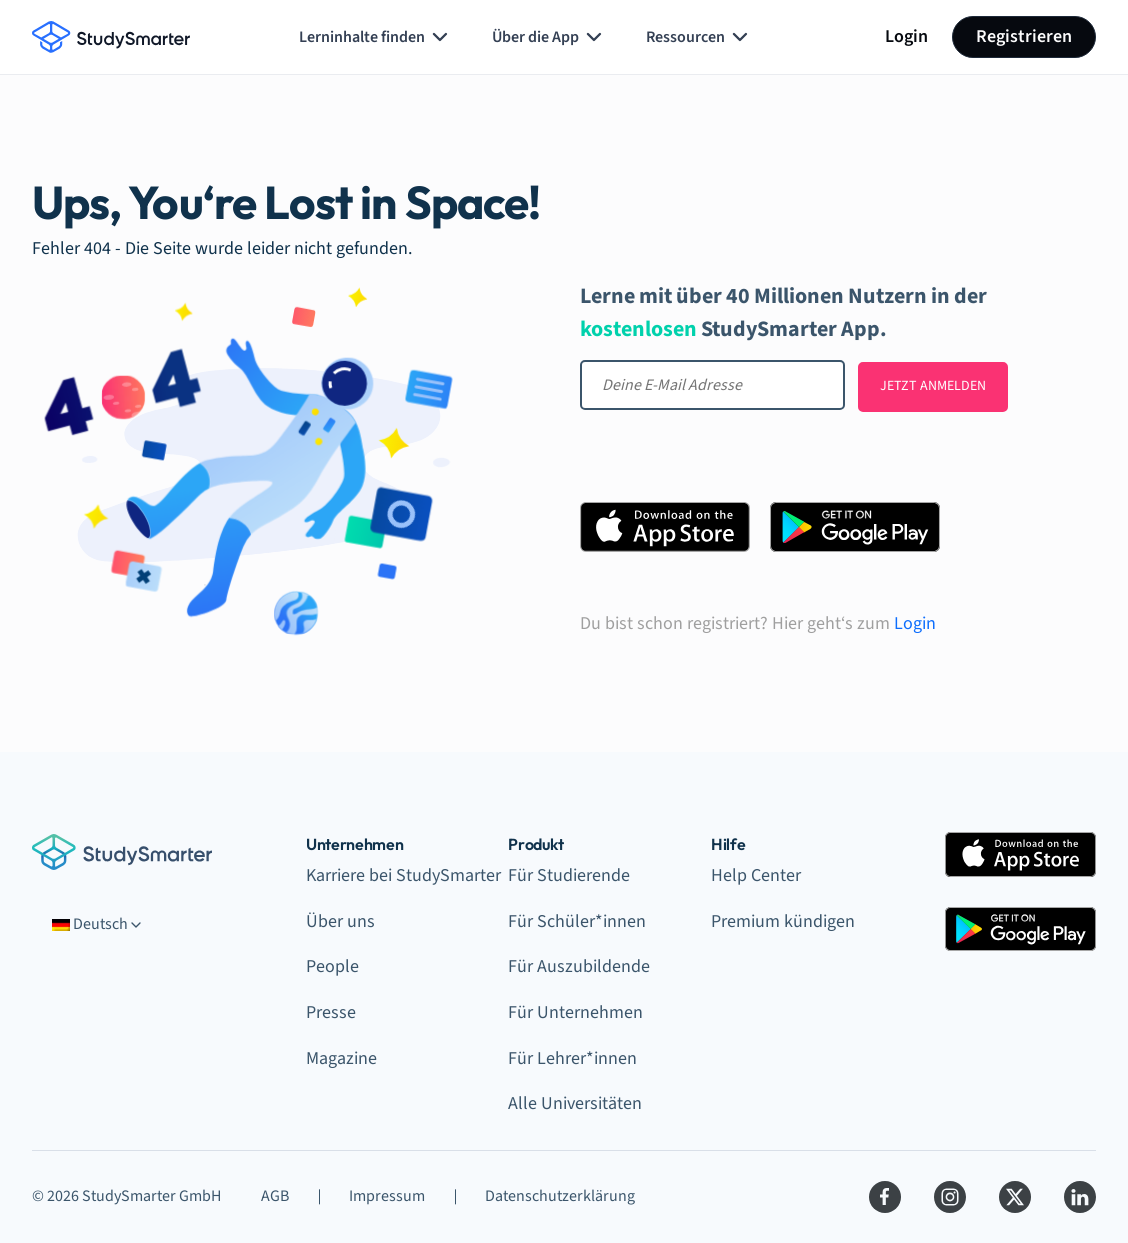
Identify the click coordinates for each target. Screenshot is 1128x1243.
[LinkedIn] (1080, 1197)
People (332, 966)
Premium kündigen (783, 921)
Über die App (549, 37)
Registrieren (1024, 36)
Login (906, 36)
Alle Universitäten (575, 1103)
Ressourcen (699, 37)
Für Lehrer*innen (572, 1058)
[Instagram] (950, 1197)
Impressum (387, 1196)
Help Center (756, 875)
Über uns (340, 921)
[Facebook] (885, 1197)
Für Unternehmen (575, 1012)
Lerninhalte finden (375, 37)
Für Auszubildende (579, 966)
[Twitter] (1015, 1197)
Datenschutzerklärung (560, 1196)
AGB (275, 1196)
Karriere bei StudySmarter (403, 875)
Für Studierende (569, 875)
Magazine (341, 1058)
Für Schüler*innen (577, 921)
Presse (331, 1012)
